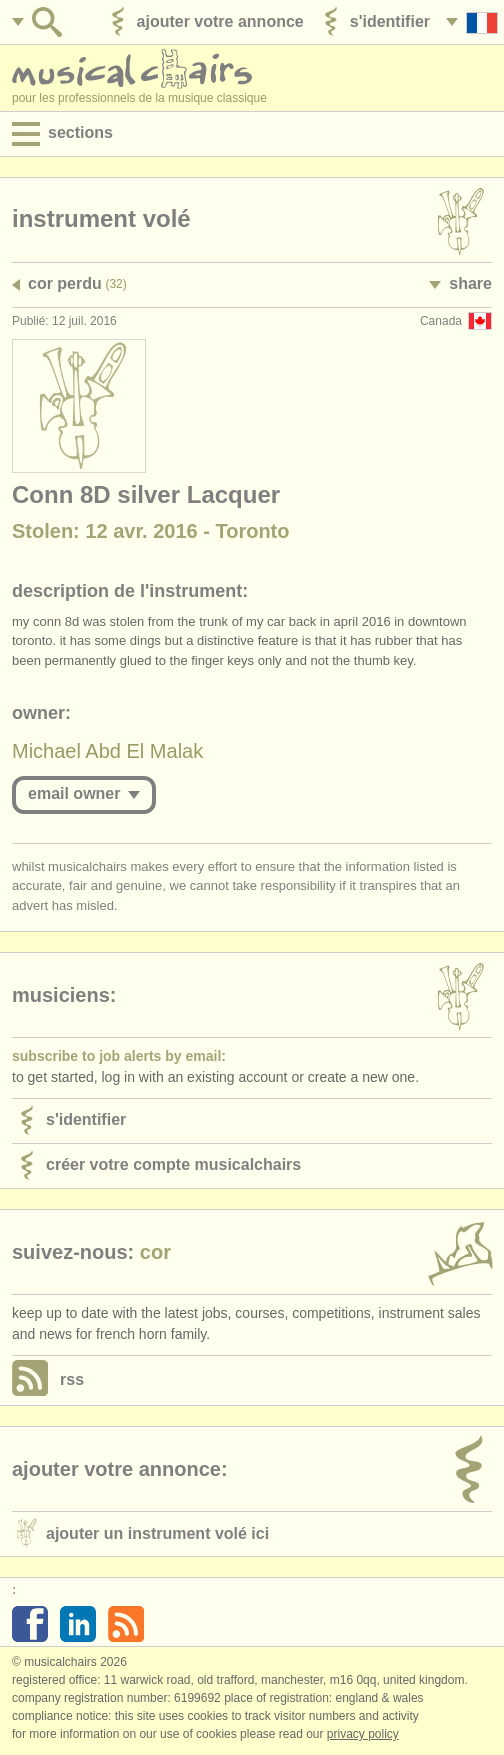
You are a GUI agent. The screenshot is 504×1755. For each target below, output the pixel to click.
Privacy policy (363, 1734)
